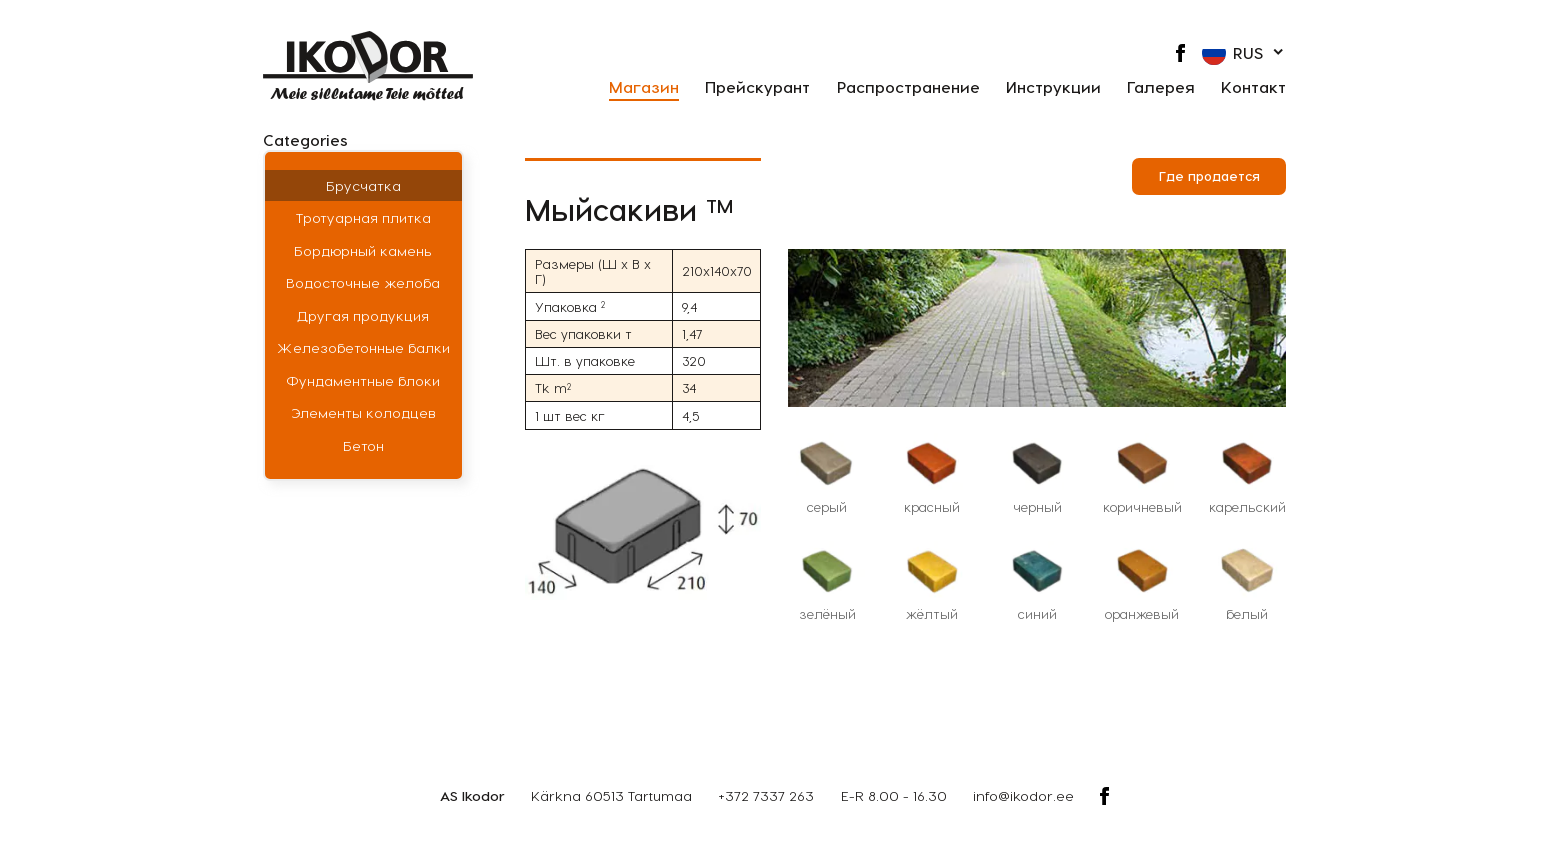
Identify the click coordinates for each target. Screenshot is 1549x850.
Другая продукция (363, 315)
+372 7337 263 (766, 795)
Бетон (363, 445)
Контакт (1253, 87)
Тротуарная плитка (363, 217)
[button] (1244, 53)
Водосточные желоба (363, 282)
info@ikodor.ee (1023, 795)
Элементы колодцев (363, 412)
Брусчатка (363, 185)
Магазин (644, 87)
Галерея (1161, 87)
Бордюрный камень (363, 250)
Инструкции (1053, 87)
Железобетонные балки (363, 347)
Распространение (908, 87)
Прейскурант (757, 87)
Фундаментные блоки (363, 380)
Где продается (1209, 175)
